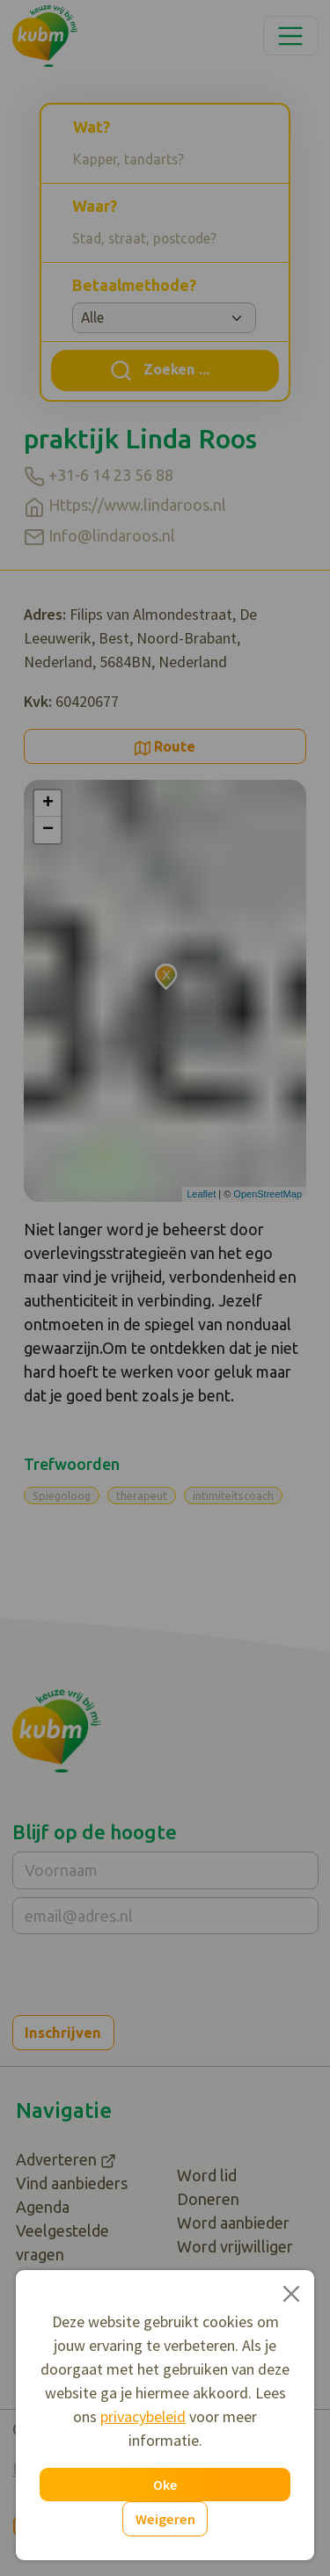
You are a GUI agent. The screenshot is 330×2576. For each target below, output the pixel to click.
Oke (165, 2484)
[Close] (291, 2293)
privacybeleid (143, 2416)
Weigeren (165, 2519)
